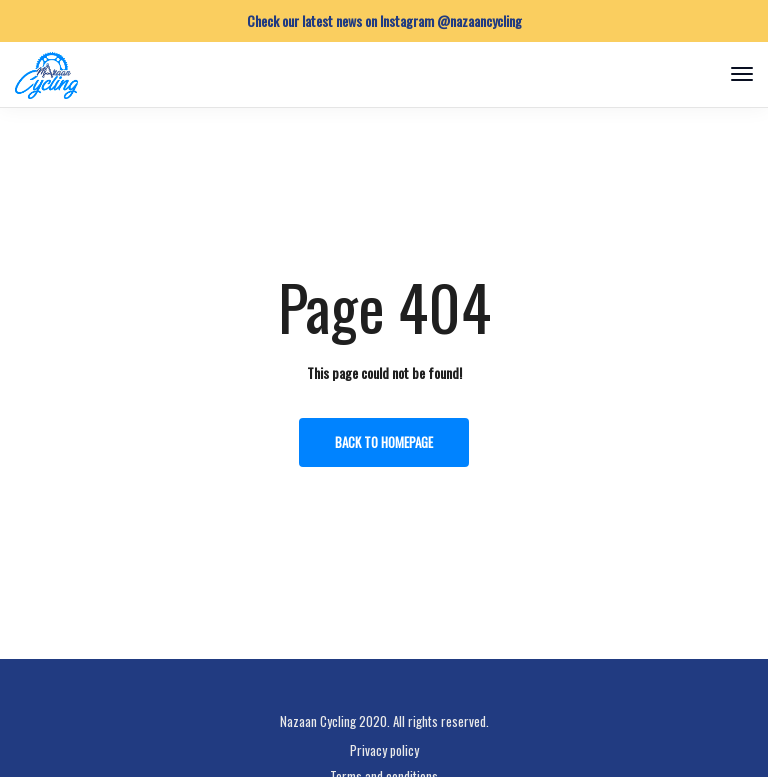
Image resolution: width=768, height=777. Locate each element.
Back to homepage (384, 442)
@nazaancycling (479, 20)
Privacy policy (384, 750)
